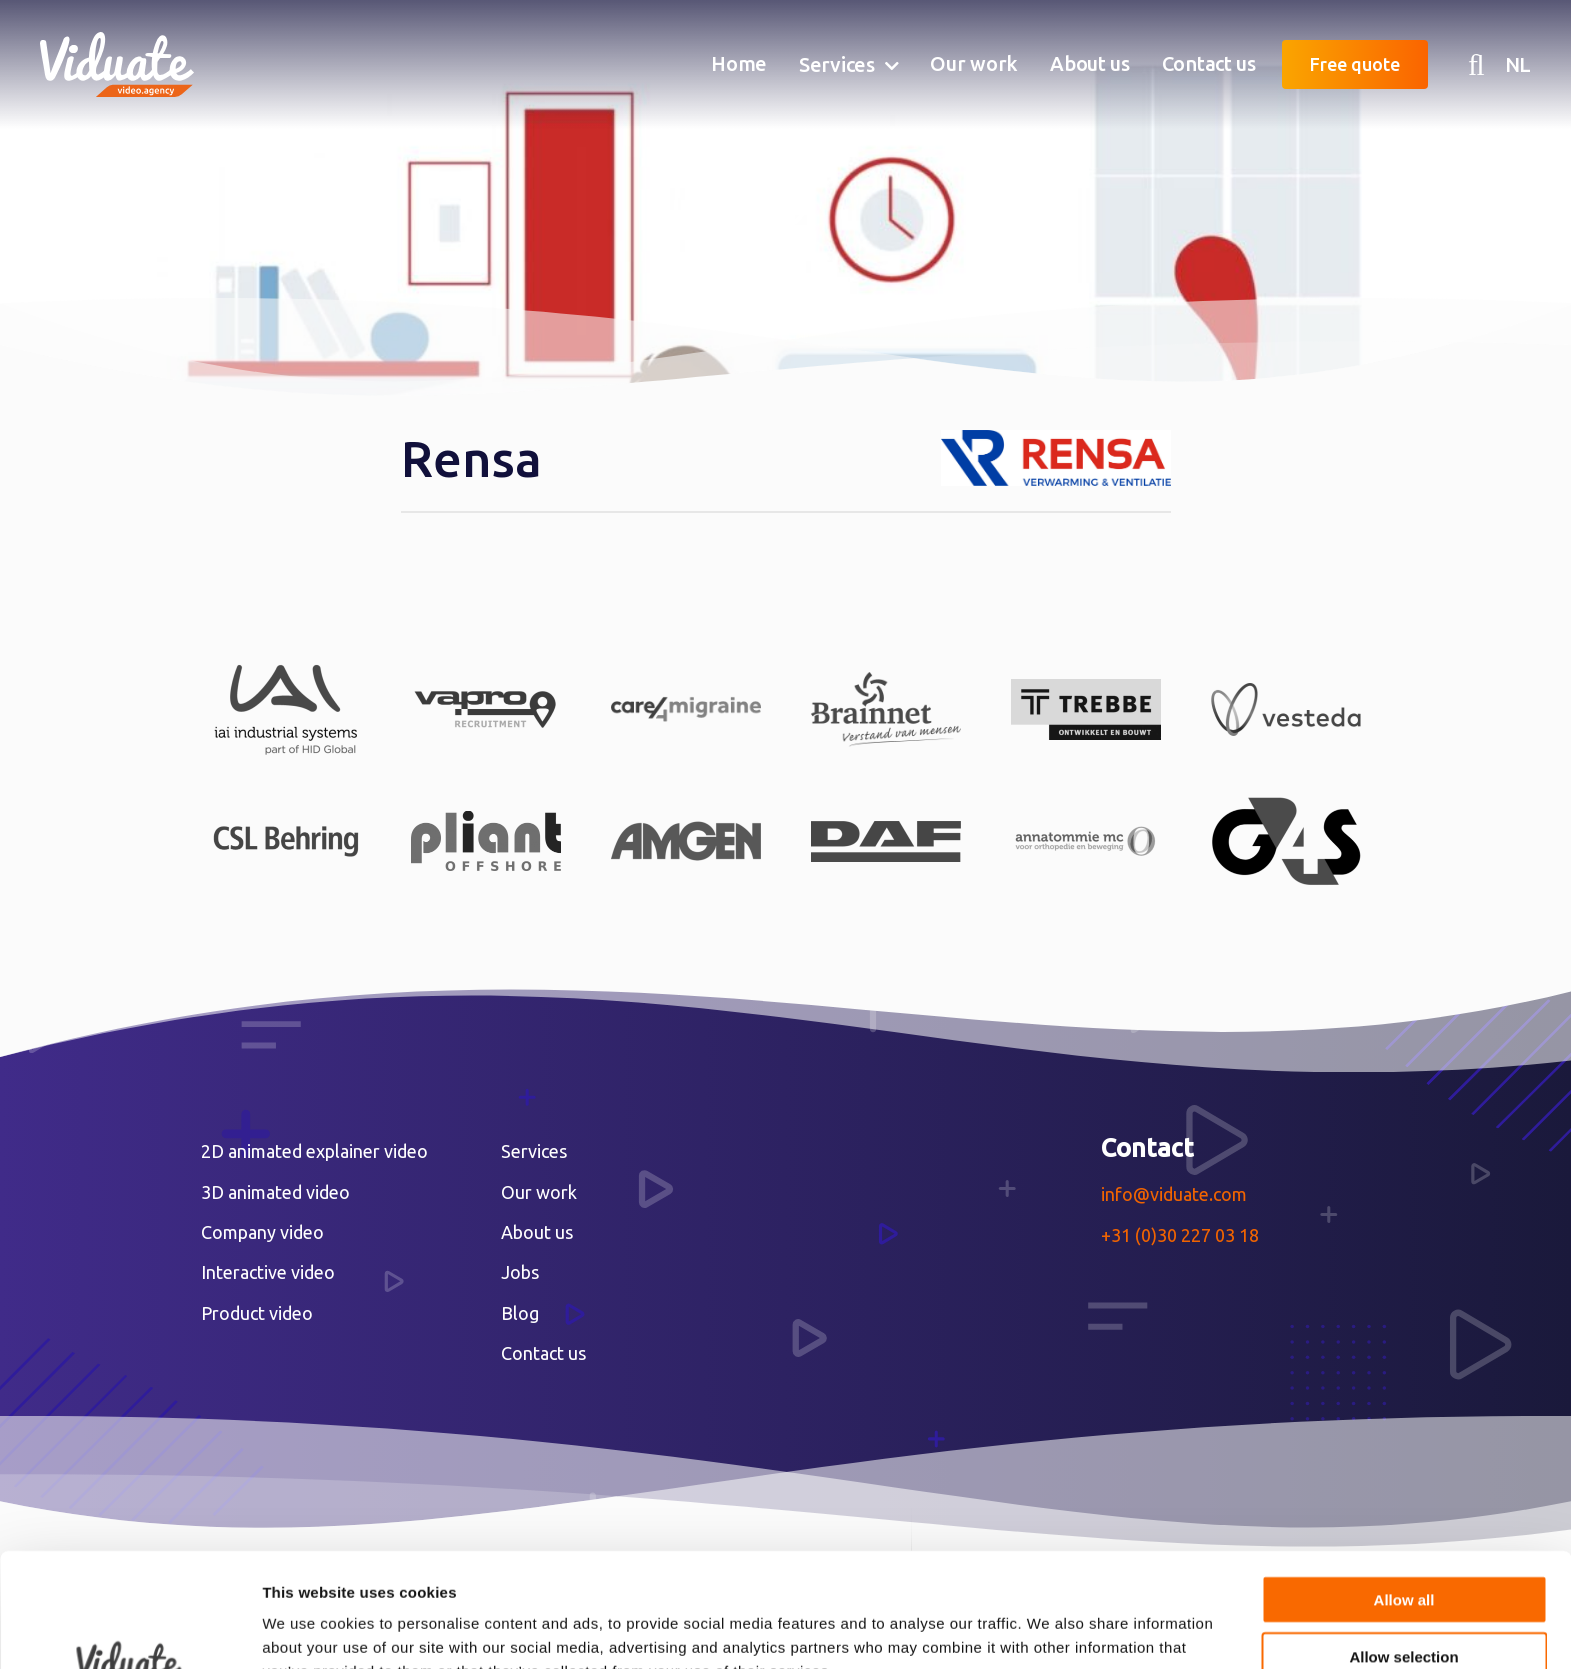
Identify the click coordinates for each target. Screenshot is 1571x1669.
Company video (262, 1232)
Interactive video (268, 1272)
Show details (1049, 1629)
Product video (257, 1313)
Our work (974, 63)
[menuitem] (739, 65)
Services (837, 64)
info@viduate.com (1174, 1194)
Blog (520, 1313)
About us (1090, 63)
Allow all (1404, 1492)
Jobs (520, 1272)
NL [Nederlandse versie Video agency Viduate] (1518, 64)
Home (739, 63)
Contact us (1209, 63)
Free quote (1355, 64)
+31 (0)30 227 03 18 (1180, 1235)
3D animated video (275, 1192)
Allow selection (1403, 1549)
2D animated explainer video (314, 1151)
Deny (1404, 1605)
